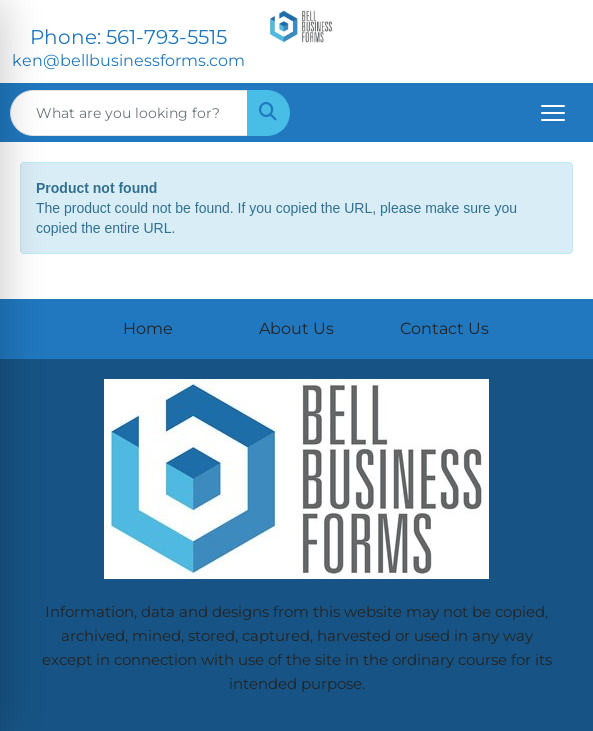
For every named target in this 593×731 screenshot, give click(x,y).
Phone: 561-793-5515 (128, 37)
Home (148, 328)
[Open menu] (553, 113)
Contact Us (444, 328)
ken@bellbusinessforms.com (128, 60)
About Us (296, 328)
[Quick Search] (129, 113)
